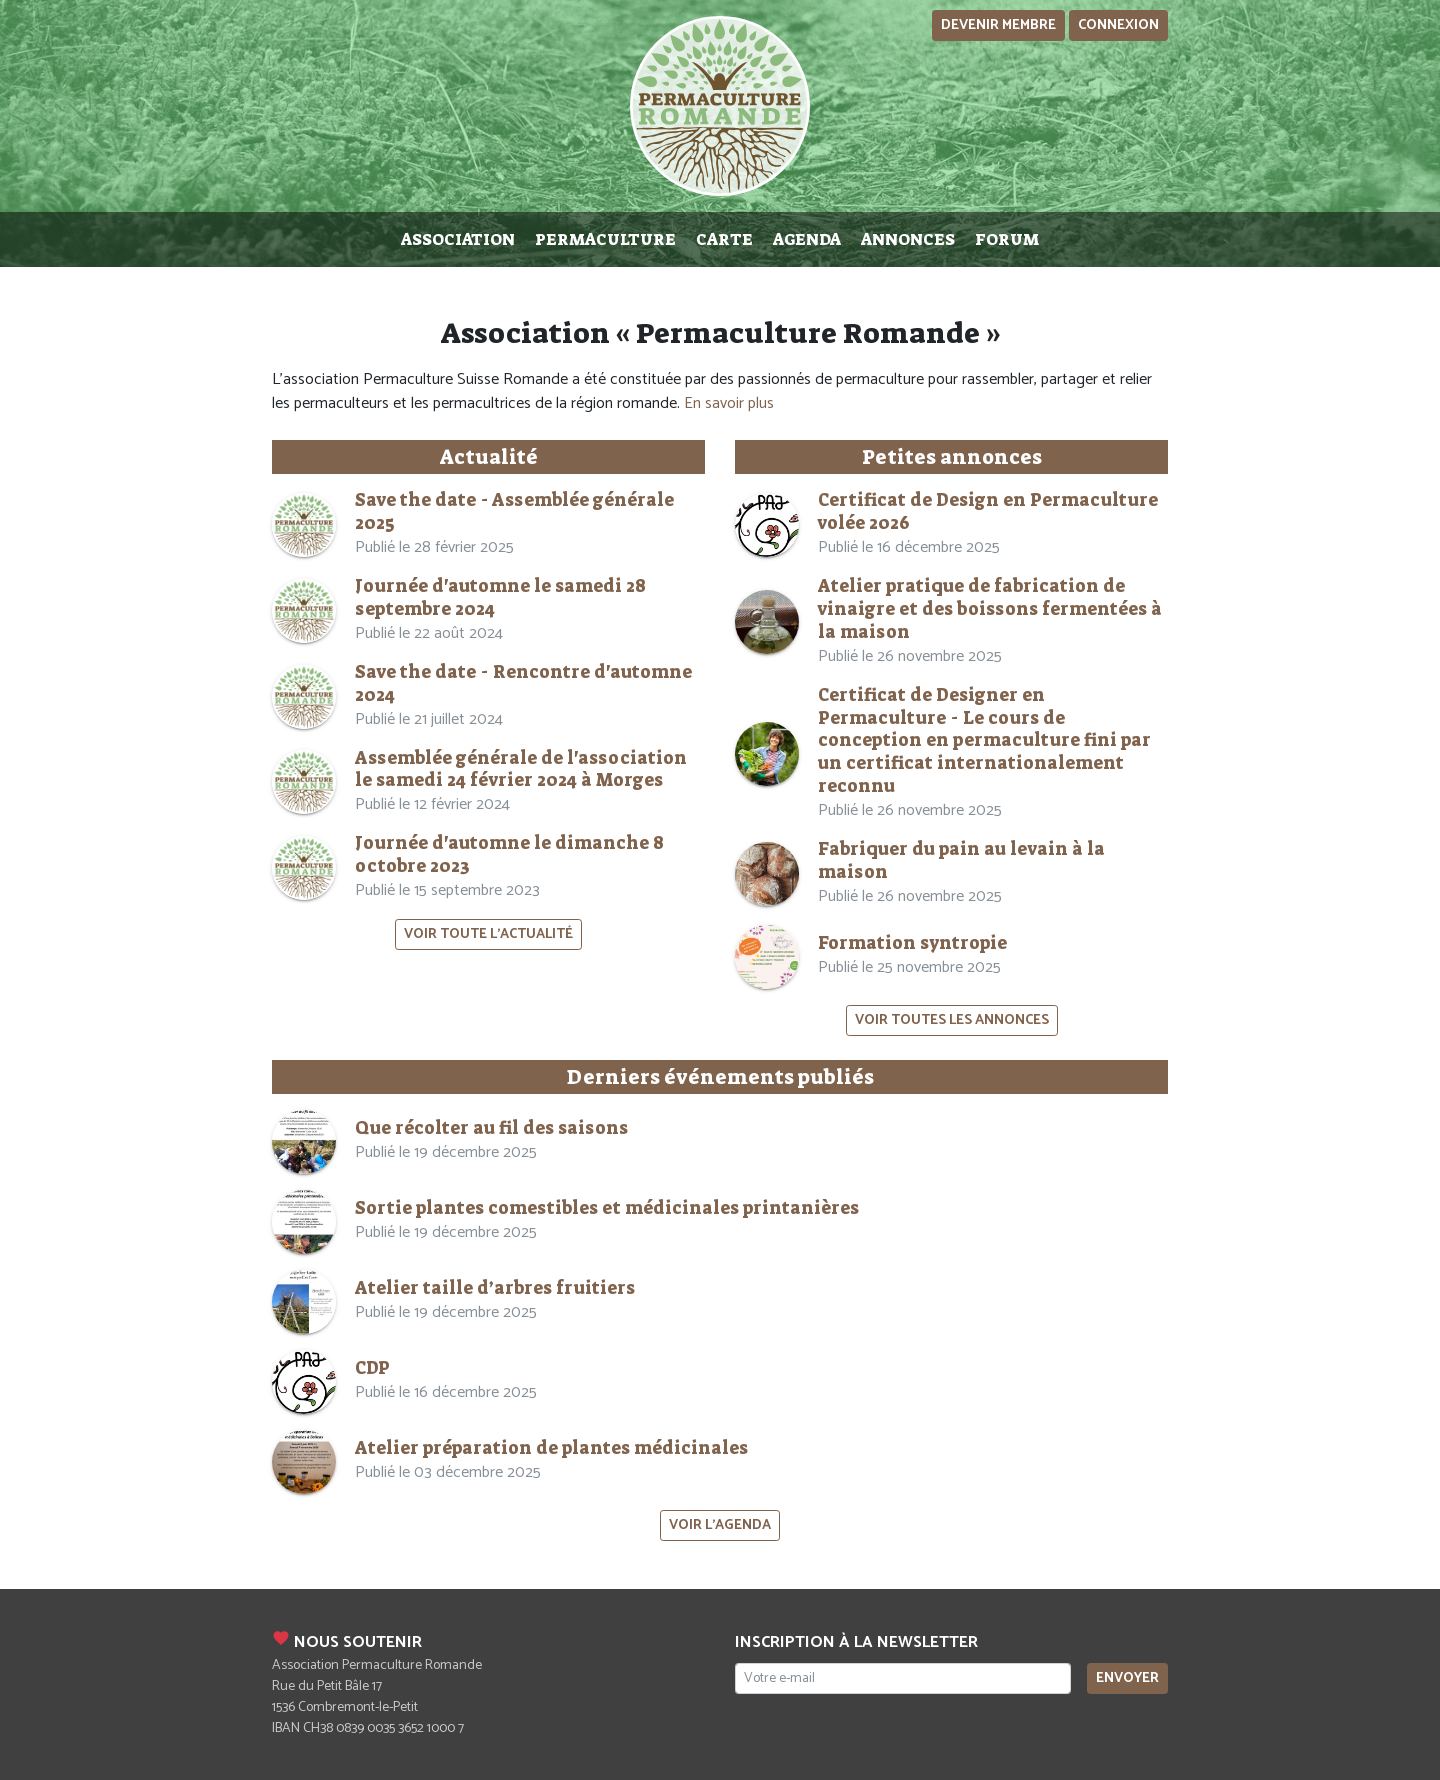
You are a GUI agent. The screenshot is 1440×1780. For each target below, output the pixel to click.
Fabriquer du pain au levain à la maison (961, 861)
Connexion (1118, 25)
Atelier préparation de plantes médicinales (551, 1448)
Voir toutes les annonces (952, 1020)
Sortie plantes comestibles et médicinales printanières (607, 1208)
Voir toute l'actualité (488, 934)
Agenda (807, 239)
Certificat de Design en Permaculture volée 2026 (988, 512)
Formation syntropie (912, 943)
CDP (372, 1368)
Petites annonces (952, 457)
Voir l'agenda (720, 1525)
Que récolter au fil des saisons (491, 1128)
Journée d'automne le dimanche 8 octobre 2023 (509, 855)
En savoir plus (729, 403)
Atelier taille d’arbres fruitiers (495, 1288)
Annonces (908, 239)
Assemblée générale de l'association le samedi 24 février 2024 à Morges (521, 770)
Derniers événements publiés (720, 1077)
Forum (1007, 239)
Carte (724, 239)
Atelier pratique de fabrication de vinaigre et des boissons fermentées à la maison (990, 609)
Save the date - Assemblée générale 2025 (514, 512)
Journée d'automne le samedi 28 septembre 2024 (500, 598)
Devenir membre (998, 25)
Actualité (489, 457)
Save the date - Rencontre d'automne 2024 (523, 684)
